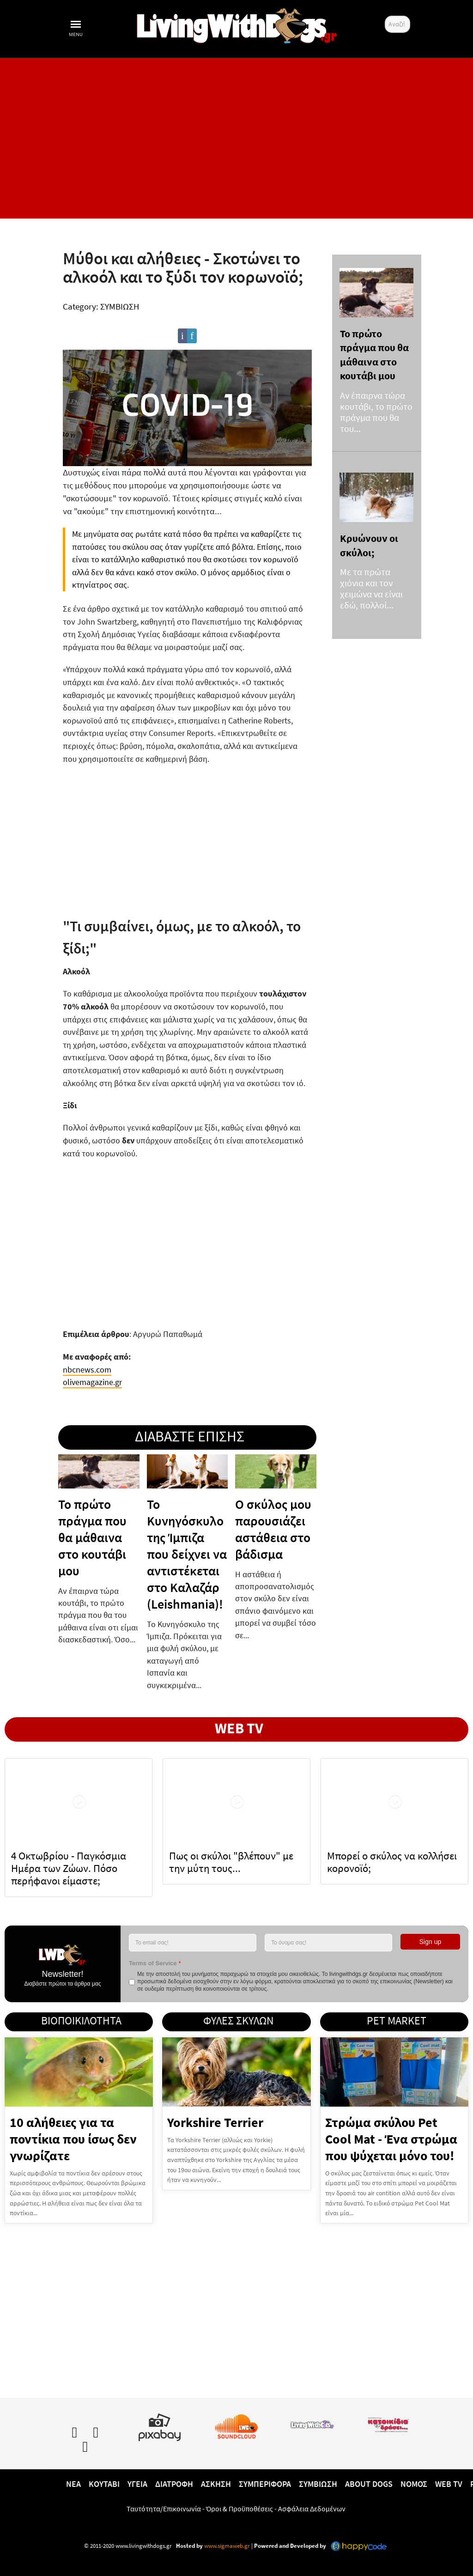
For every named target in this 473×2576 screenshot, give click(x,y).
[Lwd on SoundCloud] (236, 2425)
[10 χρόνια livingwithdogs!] (236, 24)
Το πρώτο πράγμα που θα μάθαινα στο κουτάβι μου (92, 1537)
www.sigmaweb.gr (226, 2545)
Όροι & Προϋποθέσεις (239, 2508)
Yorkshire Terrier (215, 2122)
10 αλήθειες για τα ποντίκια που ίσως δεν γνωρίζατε (73, 2138)
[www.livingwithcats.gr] (312, 2422)
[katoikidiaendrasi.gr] (388, 2422)
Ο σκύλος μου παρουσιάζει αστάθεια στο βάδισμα (273, 1529)
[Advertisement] (236, 138)
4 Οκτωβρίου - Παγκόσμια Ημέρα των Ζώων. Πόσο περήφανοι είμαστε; (68, 1867)
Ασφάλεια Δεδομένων (312, 2508)
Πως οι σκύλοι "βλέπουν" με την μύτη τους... (231, 1861)
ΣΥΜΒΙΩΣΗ (119, 306)
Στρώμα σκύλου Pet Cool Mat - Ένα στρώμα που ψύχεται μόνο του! (391, 2138)
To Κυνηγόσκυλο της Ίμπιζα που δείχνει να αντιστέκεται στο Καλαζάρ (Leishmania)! (187, 1554)
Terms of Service (155, 1962)
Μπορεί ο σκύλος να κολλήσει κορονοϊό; (392, 1861)
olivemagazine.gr (92, 1382)
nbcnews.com (87, 1369)
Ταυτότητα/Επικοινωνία (164, 2508)
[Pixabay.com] (160, 2425)
